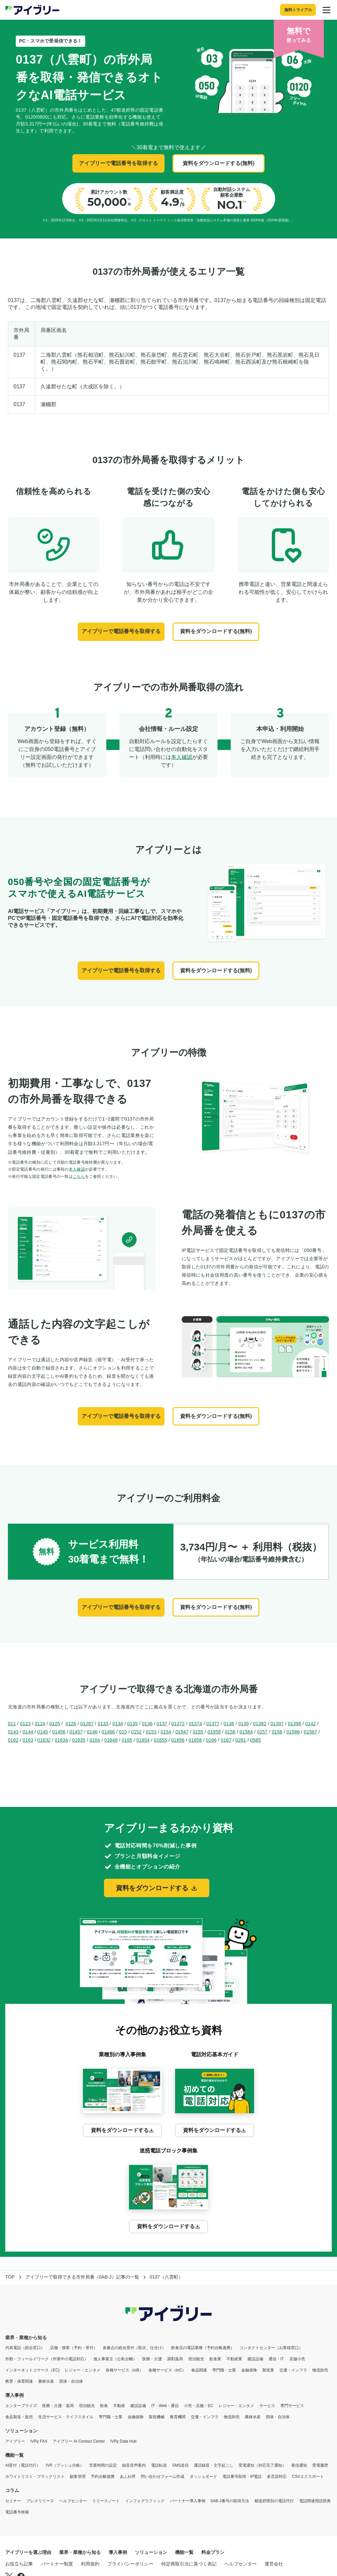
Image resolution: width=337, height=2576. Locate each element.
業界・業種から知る (26, 2337)
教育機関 (178, 2417)
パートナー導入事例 (187, 2501)
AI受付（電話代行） (22, 2465)
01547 (182, 1731)
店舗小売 (297, 2359)
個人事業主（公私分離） (115, 2359)
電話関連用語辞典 (315, 2501)
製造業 (268, 2370)
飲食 (104, 2405)
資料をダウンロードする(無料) (219, 163)
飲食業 (215, 2359)
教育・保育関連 (19, 2381)
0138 (228, 1723)
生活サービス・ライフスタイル (65, 2417)
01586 (292, 1731)
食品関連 (199, 2370)
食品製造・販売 (19, 2417)
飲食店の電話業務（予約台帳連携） (202, 2347)
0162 (13, 1740)
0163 (28, 1740)
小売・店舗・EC (198, 2405)
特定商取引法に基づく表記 (189, 2563)
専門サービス (292, 2405)
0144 (28, 1731)
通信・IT (276, 2359)
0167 (226, 1740)
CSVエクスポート (308, 2476)
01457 (76, 1731)
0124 (40, 1723)
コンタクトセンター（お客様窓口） (271, 2347)
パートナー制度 (57, 2563)
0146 (92, 1731)
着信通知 (299, 2465)
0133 (103, 1723)
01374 (195, 1723)
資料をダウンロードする (156, 1888)
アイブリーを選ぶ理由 (28, 2552)
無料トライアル (298, 10)
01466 (108, 1731)
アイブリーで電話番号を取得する (118, 163)
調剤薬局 (175, 2359)
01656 (177, 1740)
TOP (10, 2277)
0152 (136, 1731)
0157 (262, 1731)
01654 (143, 1740)
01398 (294, 1723)
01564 (246, 1731)
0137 (162, 1723)
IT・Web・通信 (165, 2405)
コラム (12, 2490)
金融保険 (249, 2370)
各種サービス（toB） (124, 2370)
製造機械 (157, 2417)
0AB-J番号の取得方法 (230, 2501)
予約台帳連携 (103, 2476)
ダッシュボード (203, 2476)
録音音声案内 (134, 2465)
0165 (127, 1740)
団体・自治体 (71, 2381)
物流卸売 (320, 2370)
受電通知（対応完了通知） (262, 2465)
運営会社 (274, 2563)
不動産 (119, 2405)
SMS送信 (180, 2465)
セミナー (13, 2501)
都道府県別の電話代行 (274, 2501)
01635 (78, 1740)
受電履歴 (320, 2465)
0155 (198, 1731)
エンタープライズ (21, 2405)
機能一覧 (14, 2455)
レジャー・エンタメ (82, 2370)
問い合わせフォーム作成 (162, 2476)
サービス (267, 2405)
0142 (310, 1723)
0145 (43, 1731)
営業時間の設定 (103, 2465)
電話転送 (159, 2465)
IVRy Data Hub (123, 2441)
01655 (160, 1740)
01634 (61, 1740)
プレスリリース (40, 2501)
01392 (259, 1723)
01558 (213, 1731)
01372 (178, 1723)
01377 (213, 1723)
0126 (70, 1723)
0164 (95, 1740)
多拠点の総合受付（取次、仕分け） (134, 2347)
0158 (277, 1731)
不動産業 (234, 2359)
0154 (166, 1731)
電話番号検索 (17, 2512)
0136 (147, 1723)
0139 (243, 1723)
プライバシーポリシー (130, 2563)
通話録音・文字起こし (213, 2465)
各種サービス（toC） (167, 2370)
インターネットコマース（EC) (32, 2370)
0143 (13, 1731)
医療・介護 (152, 2359)
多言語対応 (277, 2476)
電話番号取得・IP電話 (242, 2476)
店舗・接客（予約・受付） (73, 2347)
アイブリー (15, 2441)
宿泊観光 (196, 2359)
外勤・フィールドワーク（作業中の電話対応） (46, 2359)
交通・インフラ (293, 2370)
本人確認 (181, 757)
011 (12, 1723)
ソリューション (21, 2430)
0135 (132, 1723)
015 (123, 1731)
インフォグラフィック (145, 2501)
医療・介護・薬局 (58, 2405)
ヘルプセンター (73, 2501)
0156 (230, 1731)
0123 (25, 1723)
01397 (277, 1723)
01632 (44, 1740)
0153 (151, 1731)
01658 (195, 1740)
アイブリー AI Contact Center (79, 2441)
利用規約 (90, 2563)
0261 (241, 1740)
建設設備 (255, 2359)
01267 (86, 1723)
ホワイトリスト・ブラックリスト (35, 2476)
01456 (58, 1731)
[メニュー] (326, 10)
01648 (110, 1740)
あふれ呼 (128, 2476)
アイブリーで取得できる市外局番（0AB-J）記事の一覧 (82, 2277)
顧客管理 (78, 2476)
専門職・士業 (224, 2370)
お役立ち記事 (19, 2563)
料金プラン (212, 2552)
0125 (54, 1723)
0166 (211, 1740)
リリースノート (106, 2501)
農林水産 (46, 2381)
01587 (310, 1731)
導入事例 (14, 2395)
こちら (79, 1176)
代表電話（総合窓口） (25, 2347)
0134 (118, 1723)
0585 (255, 1740)
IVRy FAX (38, 2441)
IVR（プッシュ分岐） (65, 2465)
